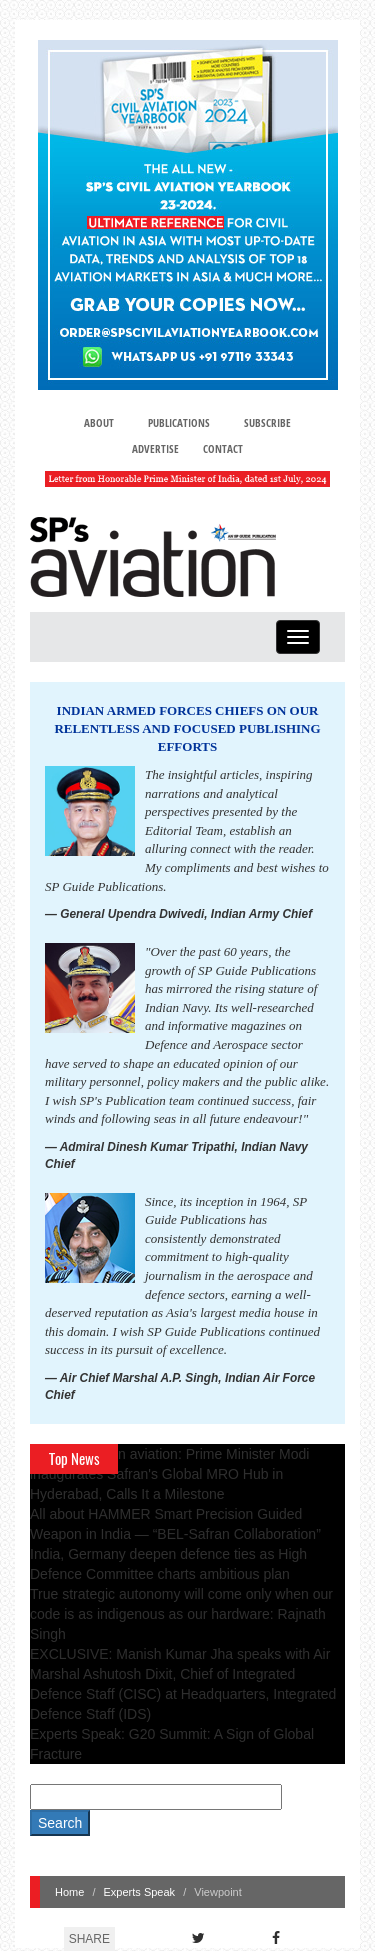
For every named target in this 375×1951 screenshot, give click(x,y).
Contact (223, 448)
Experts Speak (140, 1892)
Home (69, 1892)
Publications (179, 422)
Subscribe (267, 422)
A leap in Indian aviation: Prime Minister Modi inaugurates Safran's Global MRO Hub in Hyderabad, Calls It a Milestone (169, 1474)
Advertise (155, 448)
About (99, 422)
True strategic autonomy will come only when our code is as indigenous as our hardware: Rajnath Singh (181, 1614)
